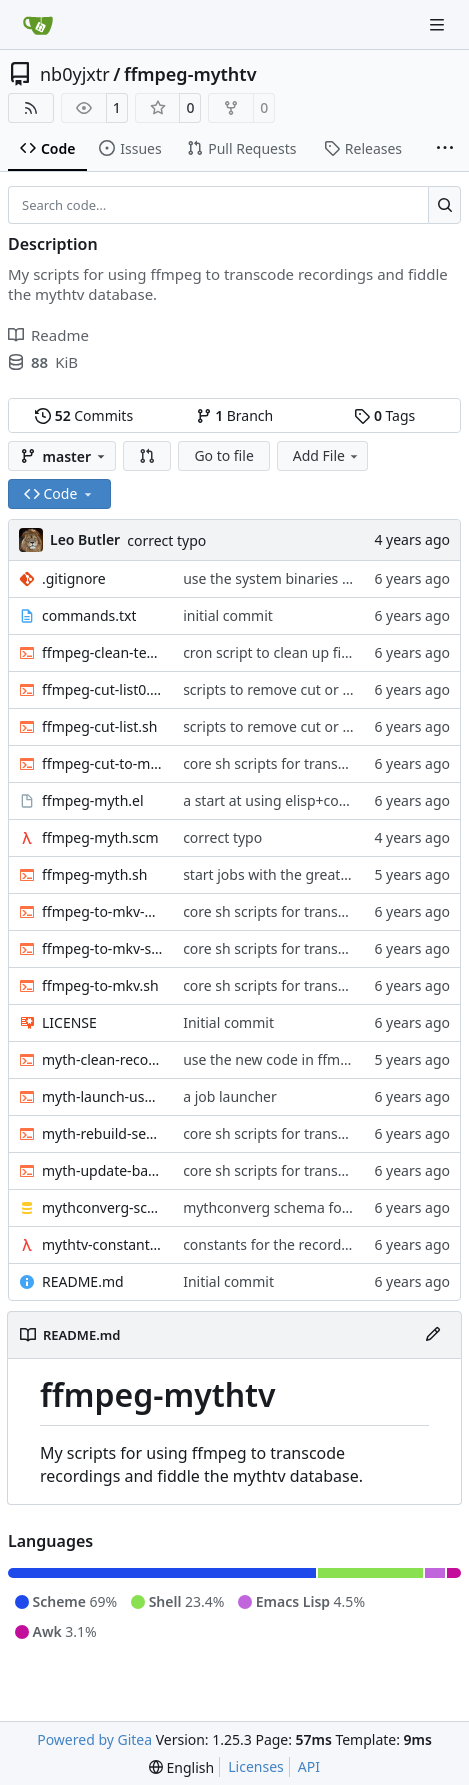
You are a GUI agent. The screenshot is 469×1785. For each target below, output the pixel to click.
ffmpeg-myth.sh (94, 874)
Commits (84, 415)
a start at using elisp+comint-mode (297, 800)
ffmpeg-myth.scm (100, 837)
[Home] (38, 25)
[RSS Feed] (31, 108)
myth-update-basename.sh (102, 1170)
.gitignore (74, 578)
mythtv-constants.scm (102, 1244)
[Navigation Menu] (439, 24)
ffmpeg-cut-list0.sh (102, 689)
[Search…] (444, 205)
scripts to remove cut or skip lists (290, 689)
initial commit (228, 615)
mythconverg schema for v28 (278, 1207)
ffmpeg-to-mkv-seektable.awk (102, 948)
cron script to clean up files (271, 652)
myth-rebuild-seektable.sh (102, 1133)
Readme (48, 335)
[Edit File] (433, 1335)
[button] (147, 456)
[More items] (445, 149)
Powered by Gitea (94, 1739)
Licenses (256, 1766)
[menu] (181, 1767)
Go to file (223, 455)
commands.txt (89, 615)
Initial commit (228, 1022)
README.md (83, 1281)
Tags (384, 415)
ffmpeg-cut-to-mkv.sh (102, 763)
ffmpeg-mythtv (190, 74)
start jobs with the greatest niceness (301, 874)
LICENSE (69, 1022)
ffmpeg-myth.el (93, 800)
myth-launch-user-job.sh (102, 1096)
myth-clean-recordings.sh (102, 1059)
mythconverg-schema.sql (102, 1207)
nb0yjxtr (75, 74)
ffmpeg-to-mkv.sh (100, 985)
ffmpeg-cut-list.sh (99, 726)
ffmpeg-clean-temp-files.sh (102, 652)
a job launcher (230, 1096)
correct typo (166, 540)
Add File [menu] (327, 455)
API (309, 1766)
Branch (235, 415)
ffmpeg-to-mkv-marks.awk (102, 911)
